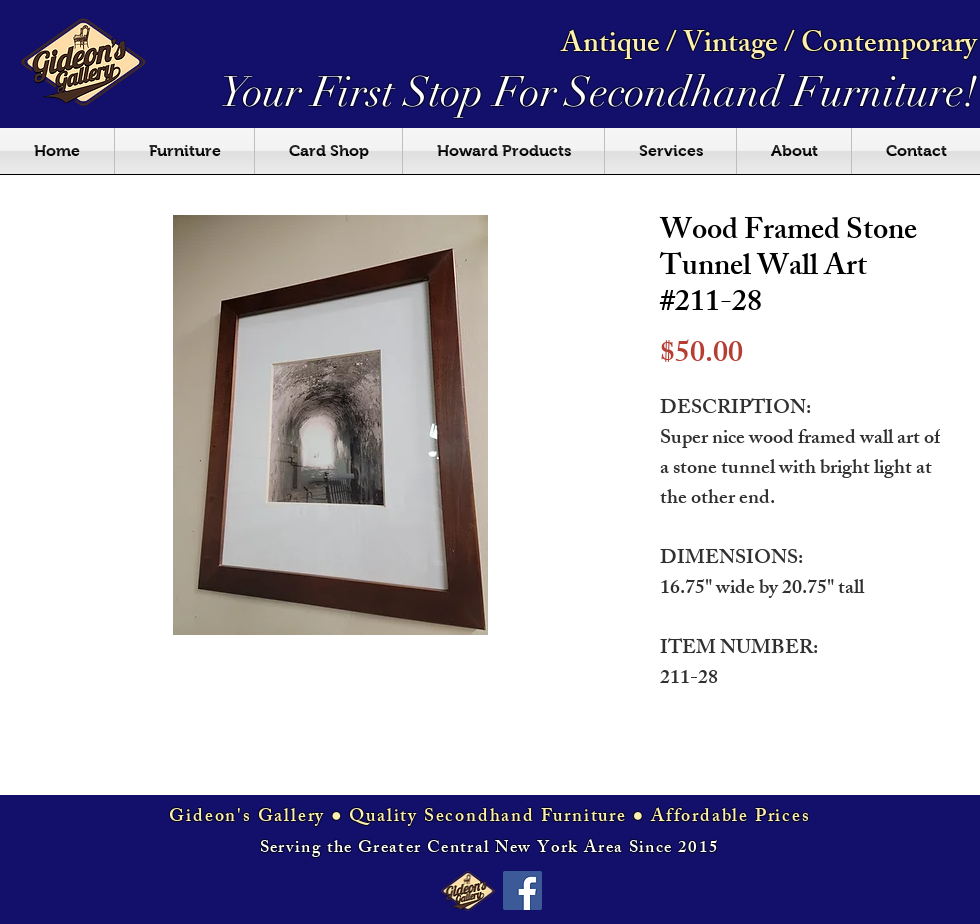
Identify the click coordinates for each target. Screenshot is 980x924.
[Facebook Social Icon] (522, 890)
